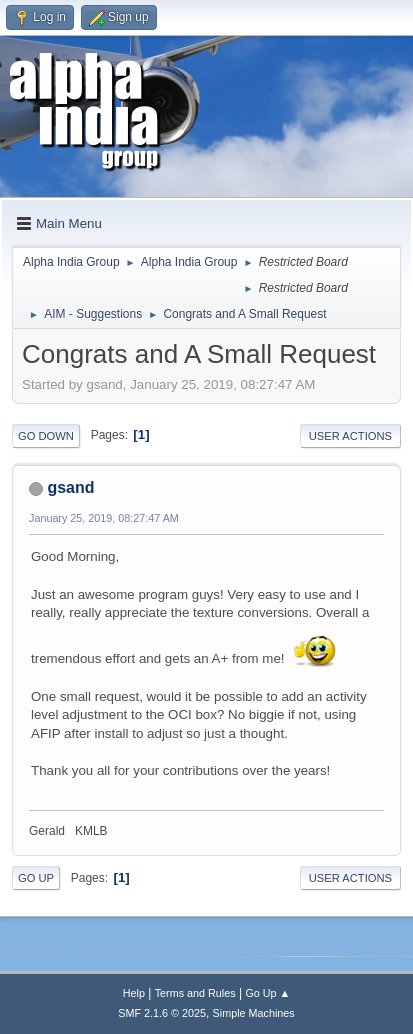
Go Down (46, 436)
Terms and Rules (195, 993)
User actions (350, 436)
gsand (70, 487)
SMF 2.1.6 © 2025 (162, 1013)
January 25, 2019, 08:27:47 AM (104, 518)
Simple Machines (254, 1013)
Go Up (36, 878)
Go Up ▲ (267, 993)
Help (134, 993)
